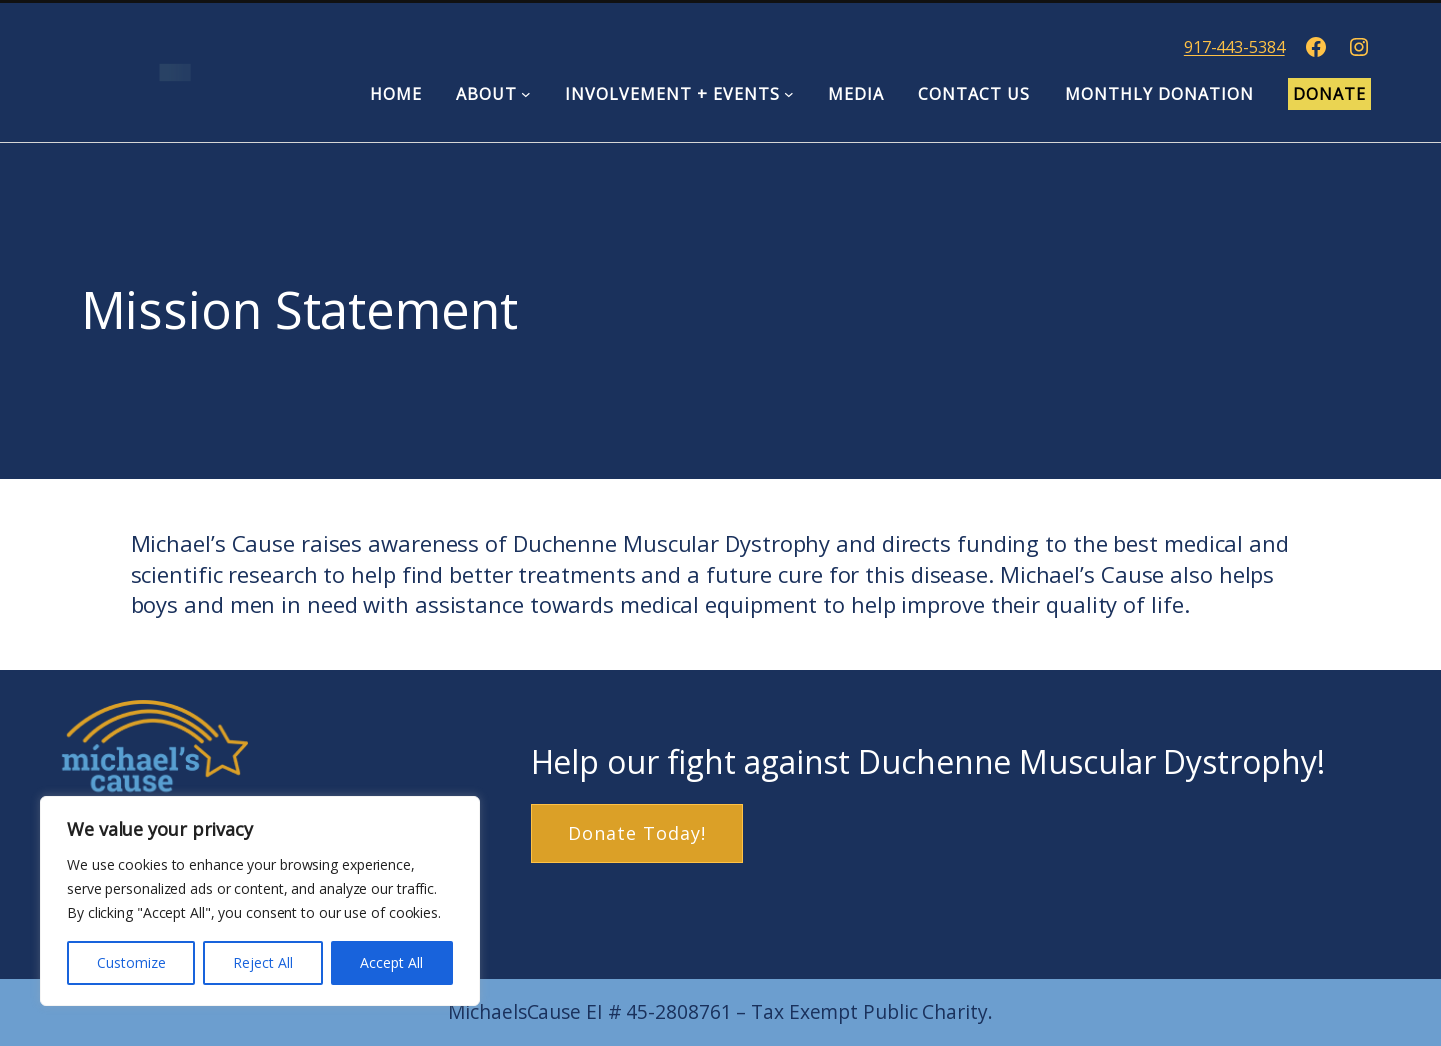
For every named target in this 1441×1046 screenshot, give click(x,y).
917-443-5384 (1234, 47)
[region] (260, 901)
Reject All (263, 962)
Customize (131, 962)
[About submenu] (526, 94)
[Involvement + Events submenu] (789, 94)
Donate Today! (637, 833)
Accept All (391, 962)
